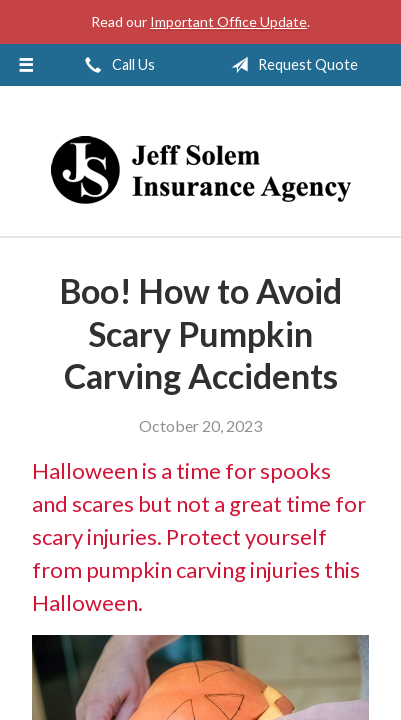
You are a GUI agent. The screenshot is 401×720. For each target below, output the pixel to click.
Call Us (116, 65)
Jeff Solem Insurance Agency (201, 170)
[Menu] (26, 65)
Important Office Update (228, 21)
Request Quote (290, 65)
